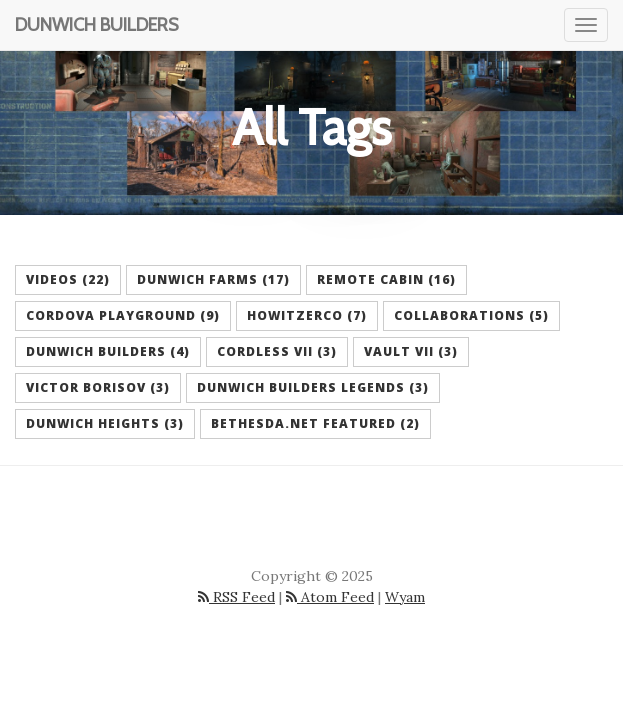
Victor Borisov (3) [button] (98, 387)
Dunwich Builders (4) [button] (108, 351)
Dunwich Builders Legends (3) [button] (313, 387)
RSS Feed (236, 597)
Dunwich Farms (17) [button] (213, 279)
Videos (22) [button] (68, 279)
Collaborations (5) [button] (471, 315)
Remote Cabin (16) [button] (386, 279)
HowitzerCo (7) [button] (307, 315)
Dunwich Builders (97, 25)
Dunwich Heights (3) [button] (105, 423)
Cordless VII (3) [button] (277, 351)
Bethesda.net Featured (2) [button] (315, 423)
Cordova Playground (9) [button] (123, 315)
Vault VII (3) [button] (411, 351)
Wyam (405, 597)
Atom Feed (330, 597)
